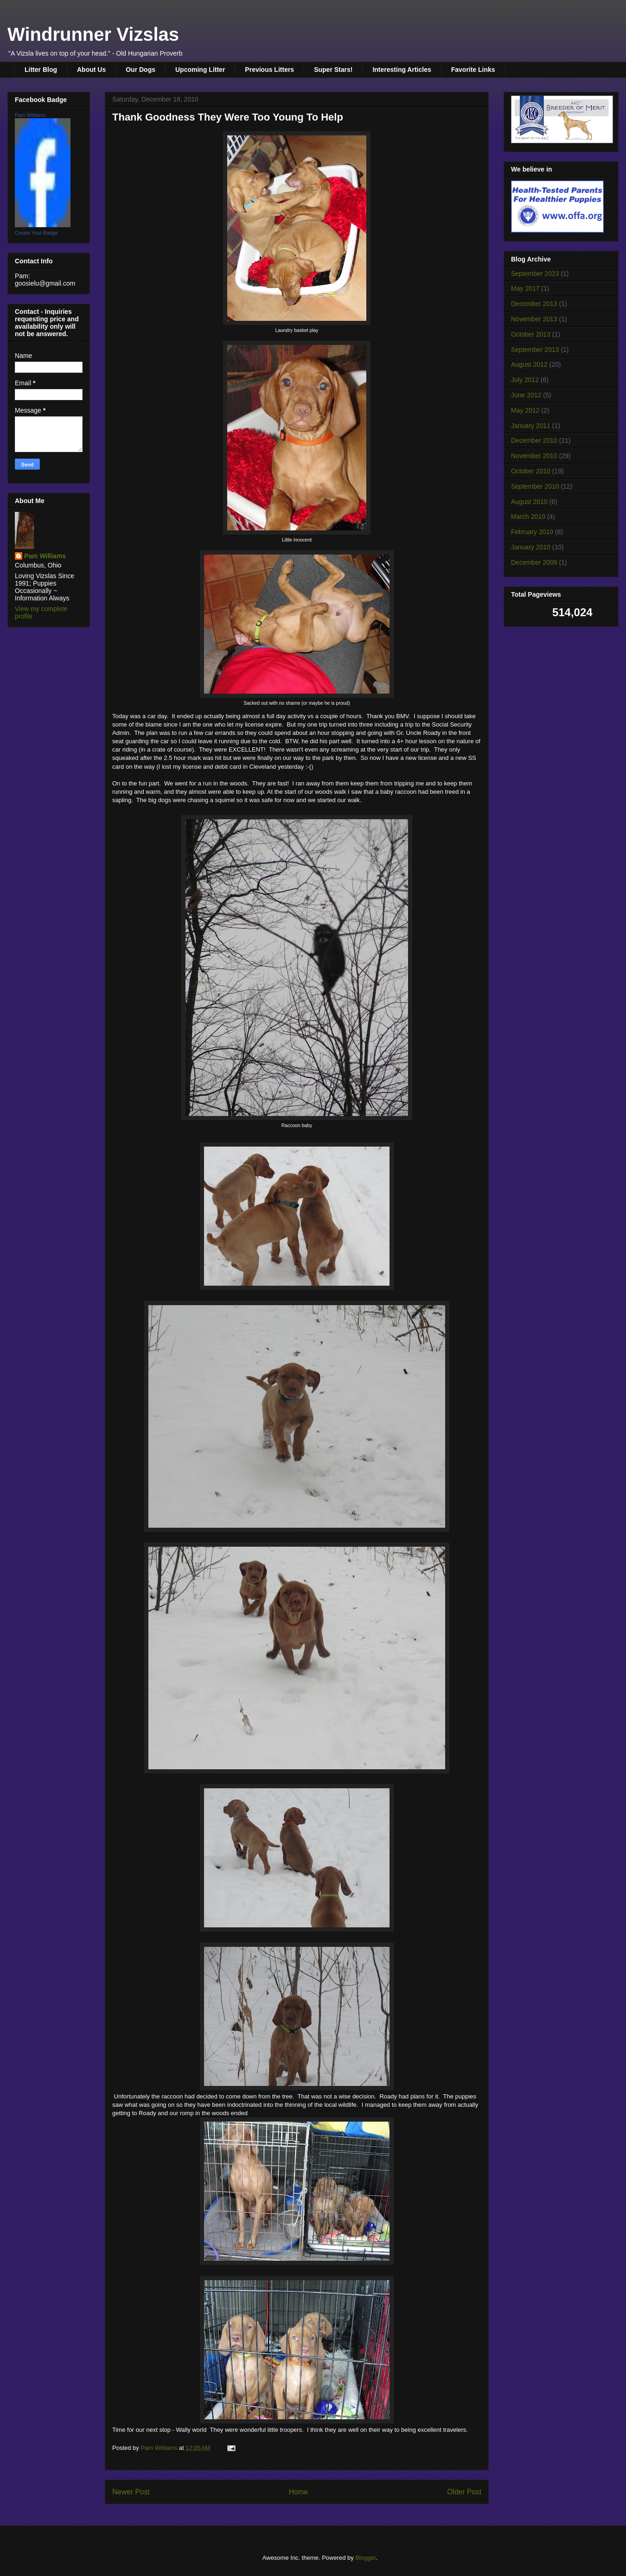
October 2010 (530, 471)
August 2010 (529, 501)
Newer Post (131, 2492)
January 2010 (530, 547)
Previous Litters (269, 69)
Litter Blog (41, 69)
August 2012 (529, 364)
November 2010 (534, 455)
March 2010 (528, 516)
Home (298, 2492)
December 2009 (534, 562)
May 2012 (525, 410)
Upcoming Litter (200, 69)
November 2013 (534, 319)
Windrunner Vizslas (93, 34)
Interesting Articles (401, 69)
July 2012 (525, 379)
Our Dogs (140, 69)
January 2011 (530, 425)
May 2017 (525, 288)
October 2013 (530, 334)
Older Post (464, 2492)
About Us (91, 69)
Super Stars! (333, 69)
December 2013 (534, 303)
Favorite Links (473, 69)
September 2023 (535, 273)
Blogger (365, 2557)
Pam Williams (30, 115)
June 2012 (526, 395)
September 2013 (535, 349)
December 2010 (534, 440)
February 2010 (532, 532)
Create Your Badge (36, 233)
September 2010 (535, 486)
